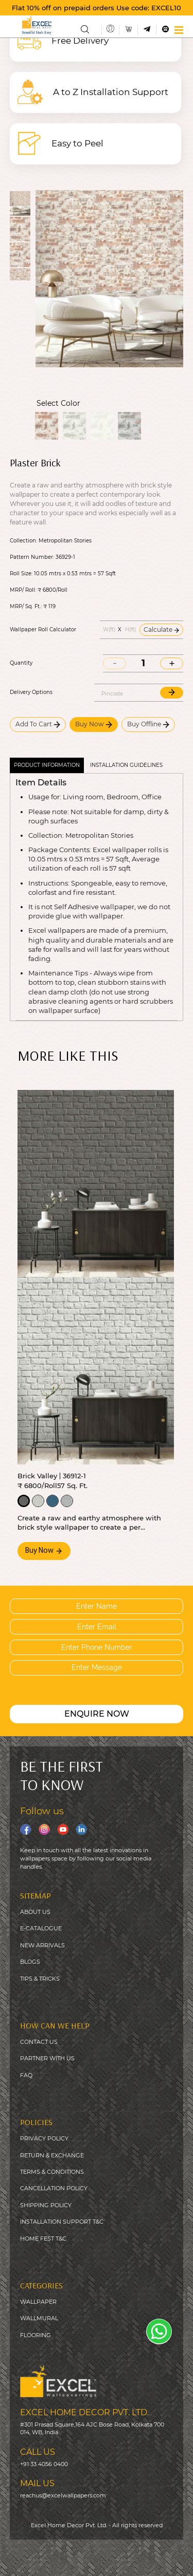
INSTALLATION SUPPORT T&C (61, 2221)
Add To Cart (37, 724)
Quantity (21, 663)
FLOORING (35, 2335)
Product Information (47, 765)
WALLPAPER (38, 2301)
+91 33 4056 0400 (44, 2464)
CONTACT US (39, 2041)
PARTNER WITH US (47, 2058)
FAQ (26, 2075)
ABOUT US (35, 1911)
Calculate (161, 629)
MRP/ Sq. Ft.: (26, 606)
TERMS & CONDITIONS (52, 2171)
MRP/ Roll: (23, 590)
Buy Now (93, 724)
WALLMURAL (39, 2318)
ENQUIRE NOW (96, 1714)
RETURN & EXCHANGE (52, 2155)
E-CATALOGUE (41, 1928)
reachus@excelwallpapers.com (63, 2495)
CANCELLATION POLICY (53, 2188)
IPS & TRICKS (41, 1978)
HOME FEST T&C (43, 2238)
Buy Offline (148, 724)
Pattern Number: (32, 557)
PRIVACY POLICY (44, 2138)
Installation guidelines (126, 765)
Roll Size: (21, 573)
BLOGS (30, 1961)
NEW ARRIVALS (42, 1945)
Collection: (23, 540)
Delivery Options (31, 692)
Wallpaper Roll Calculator (43, 629)
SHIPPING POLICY (46, 2205)
